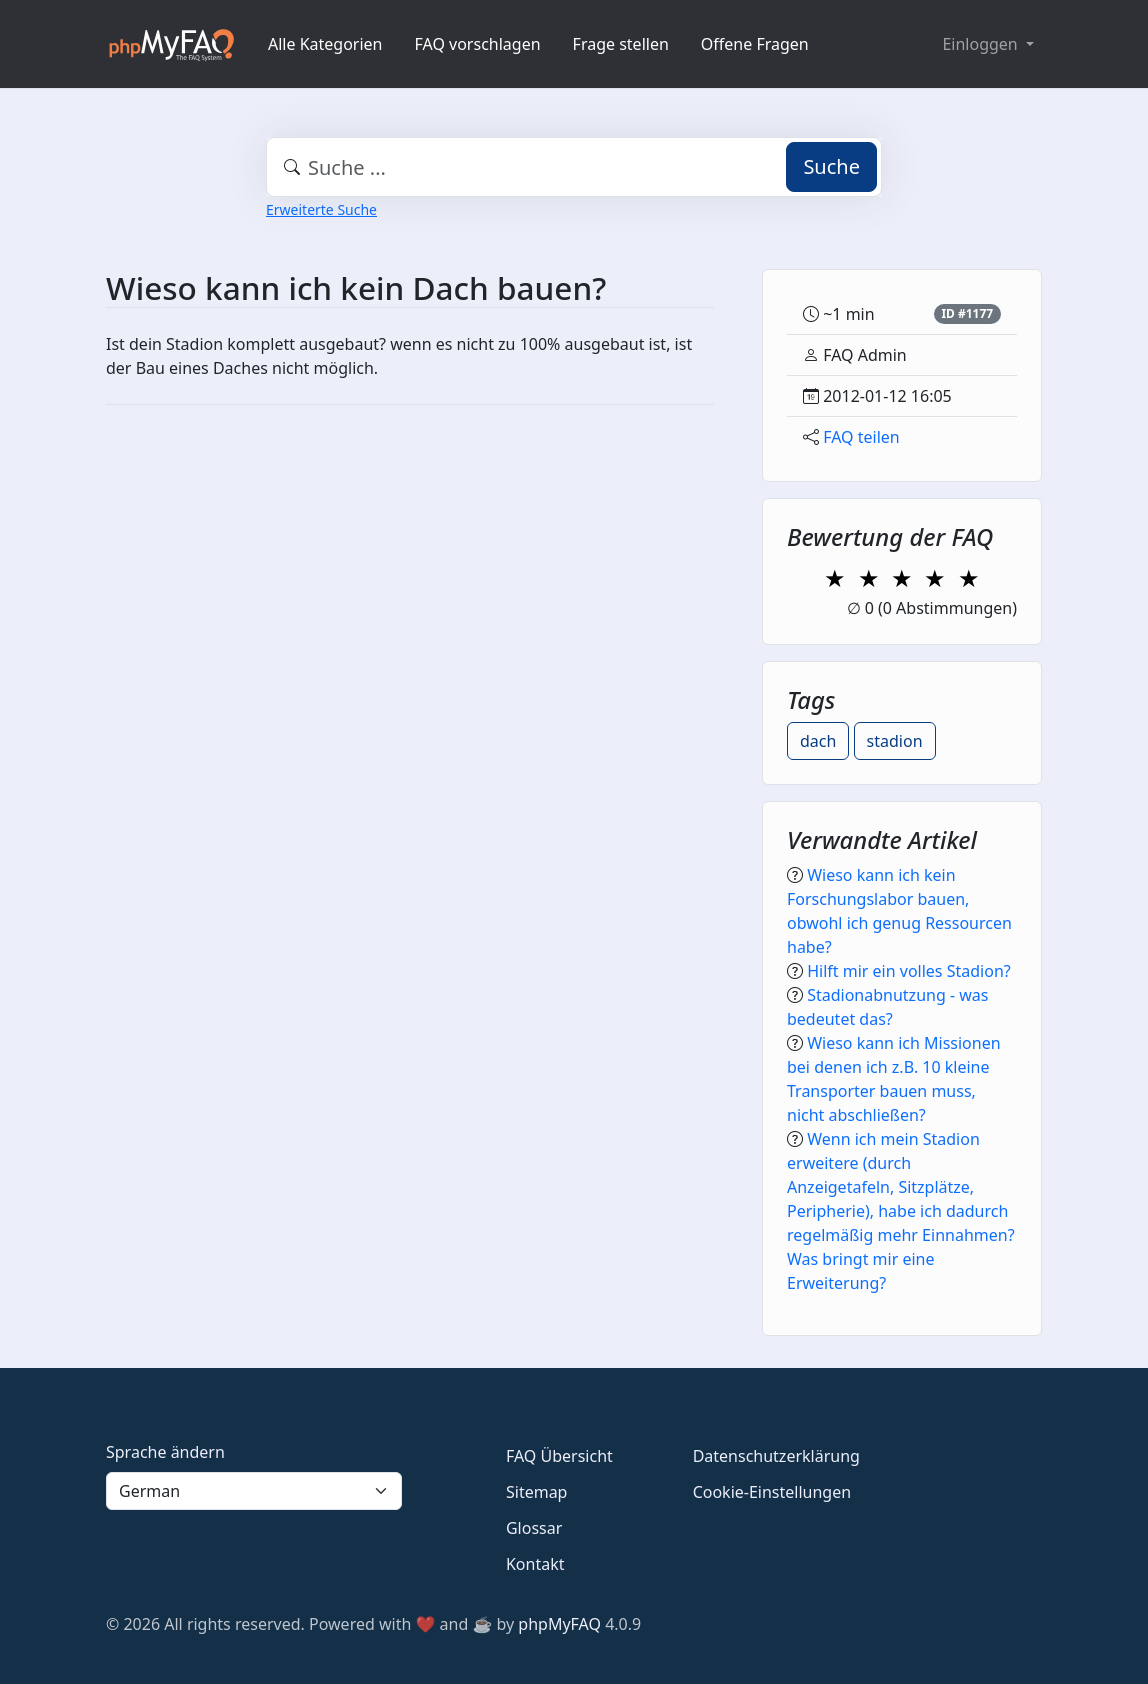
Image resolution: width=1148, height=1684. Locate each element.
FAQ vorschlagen (478, 44)
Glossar (534, 1528)
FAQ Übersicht (559, 1456)
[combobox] (574, 167)
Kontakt (535, 1564)
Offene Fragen (755, 44)
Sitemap (537, 1492)
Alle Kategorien (325, 44)
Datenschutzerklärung (776, 1456)
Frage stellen (621, 44)
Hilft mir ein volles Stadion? (909, 971)
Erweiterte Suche (321, 209)
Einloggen (981, 44)
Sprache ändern (165, 1452)
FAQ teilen (861, 437)
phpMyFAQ (559, 1624)
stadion (895, 741)
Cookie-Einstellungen (772, 1492)
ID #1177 (967, 313)
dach (818, 741)
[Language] (254, 1491)
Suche (831, 166)
